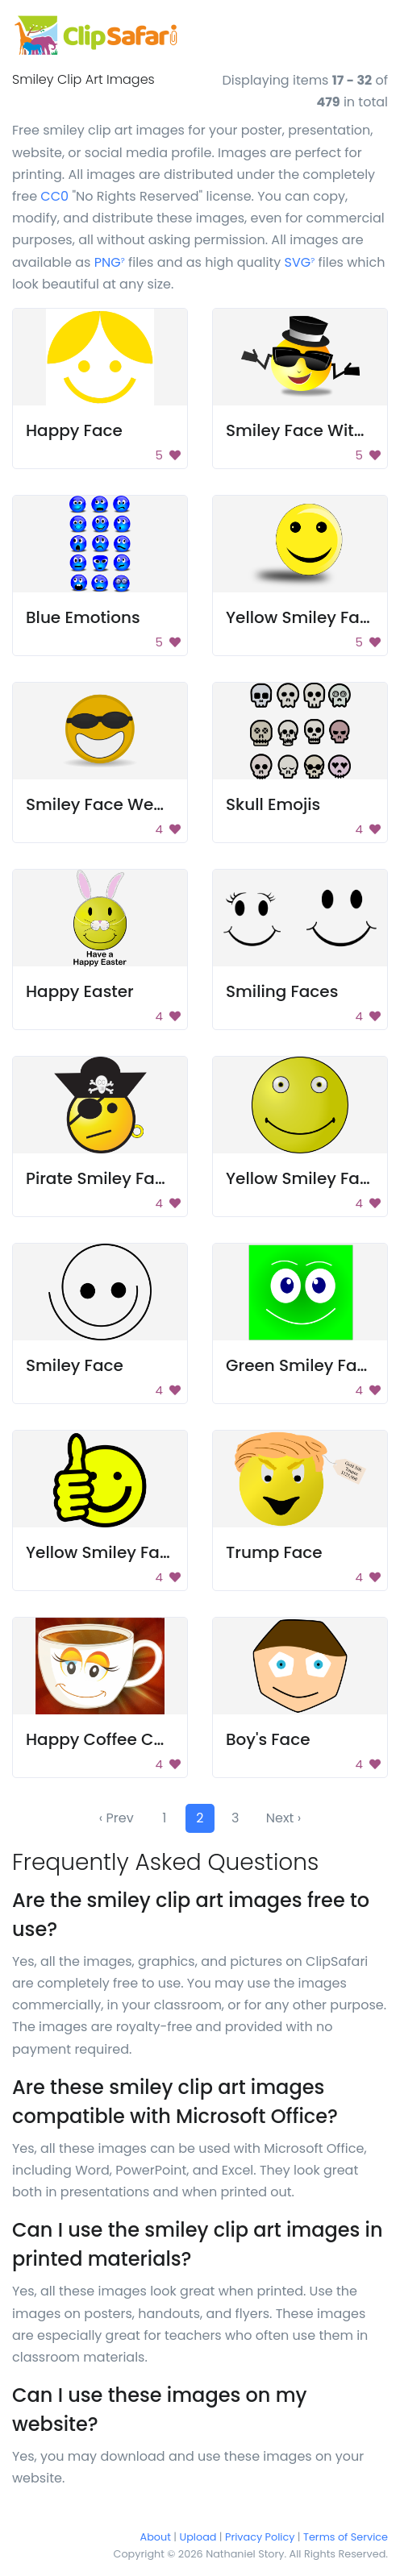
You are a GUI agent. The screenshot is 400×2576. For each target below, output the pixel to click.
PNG (109, 262)
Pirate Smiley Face (100, 1178)
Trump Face (274, 1552)
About (155, 2537)
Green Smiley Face (301, 1365)
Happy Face (74, 430)
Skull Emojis (273, 804)
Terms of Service (345, 2537)
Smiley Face (74, 1365)
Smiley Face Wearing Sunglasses (159, 804)
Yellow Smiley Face (302, 617)
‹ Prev (116, 1818)
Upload (198, 2537)
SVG (300, 262)
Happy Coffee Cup (100, 1739)
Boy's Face (268, 1739)
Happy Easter (80, 991)
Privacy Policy (259, 2537)
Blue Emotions (83, 617)
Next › (283, 1818)
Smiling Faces (282, 991)
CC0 (54, 196)
